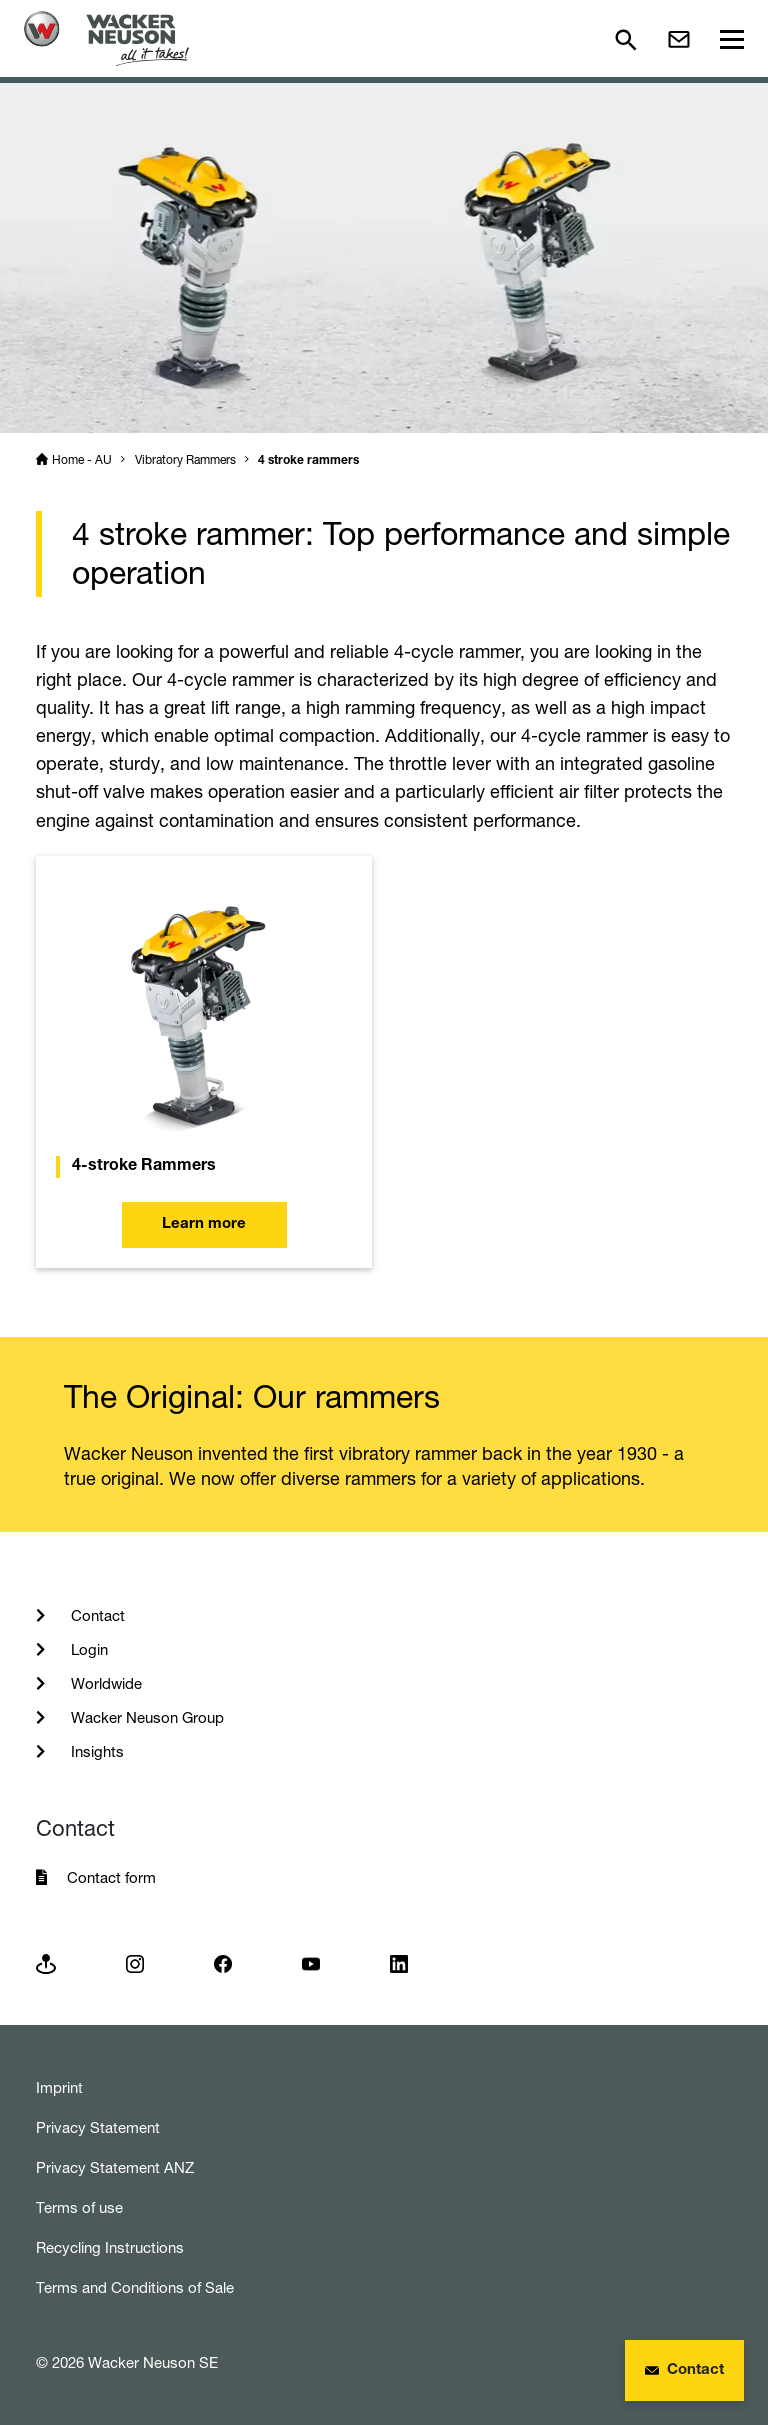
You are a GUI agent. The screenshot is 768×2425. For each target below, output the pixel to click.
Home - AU (82, 459)
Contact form (111, 1877)
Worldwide (104, 1683)
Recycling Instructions (110, 2247)
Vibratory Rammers (185, 459)
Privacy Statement (98, 2127)
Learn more (204, 1224)
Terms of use (79, 2207)
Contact (96, 1615)
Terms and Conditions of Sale (135, 2287)
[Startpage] (106, 38)
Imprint (59, 2087)
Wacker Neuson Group (145, 1717)
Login (87, 1649)
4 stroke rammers (308, 461)
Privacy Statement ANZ (115, 2167)
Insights (95, 1751)
